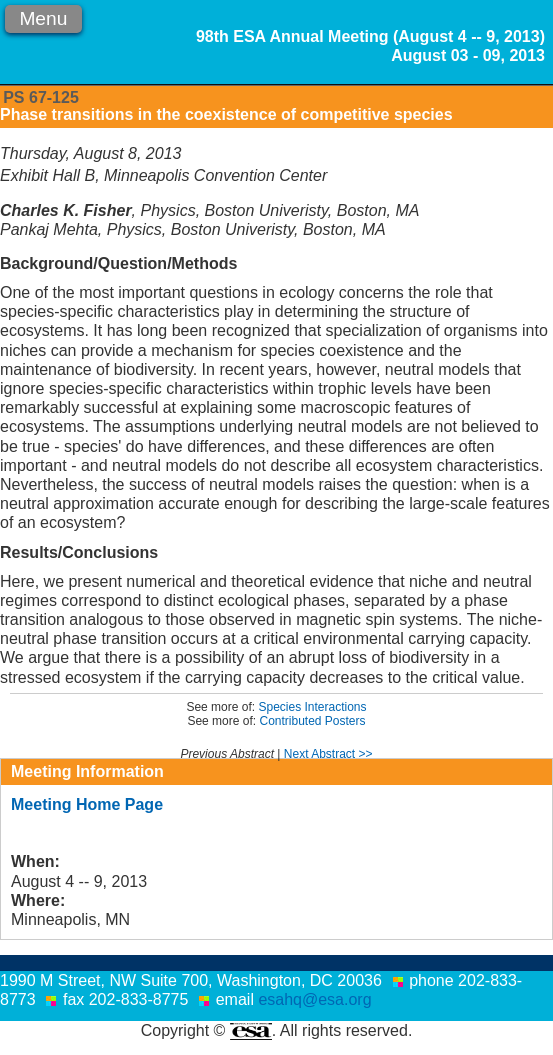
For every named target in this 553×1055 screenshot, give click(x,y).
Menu (43, 18)
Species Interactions (312, 707)
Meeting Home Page (87, 804)
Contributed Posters (312, 721)
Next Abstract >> (328, 754)
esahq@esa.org (314, 999)
